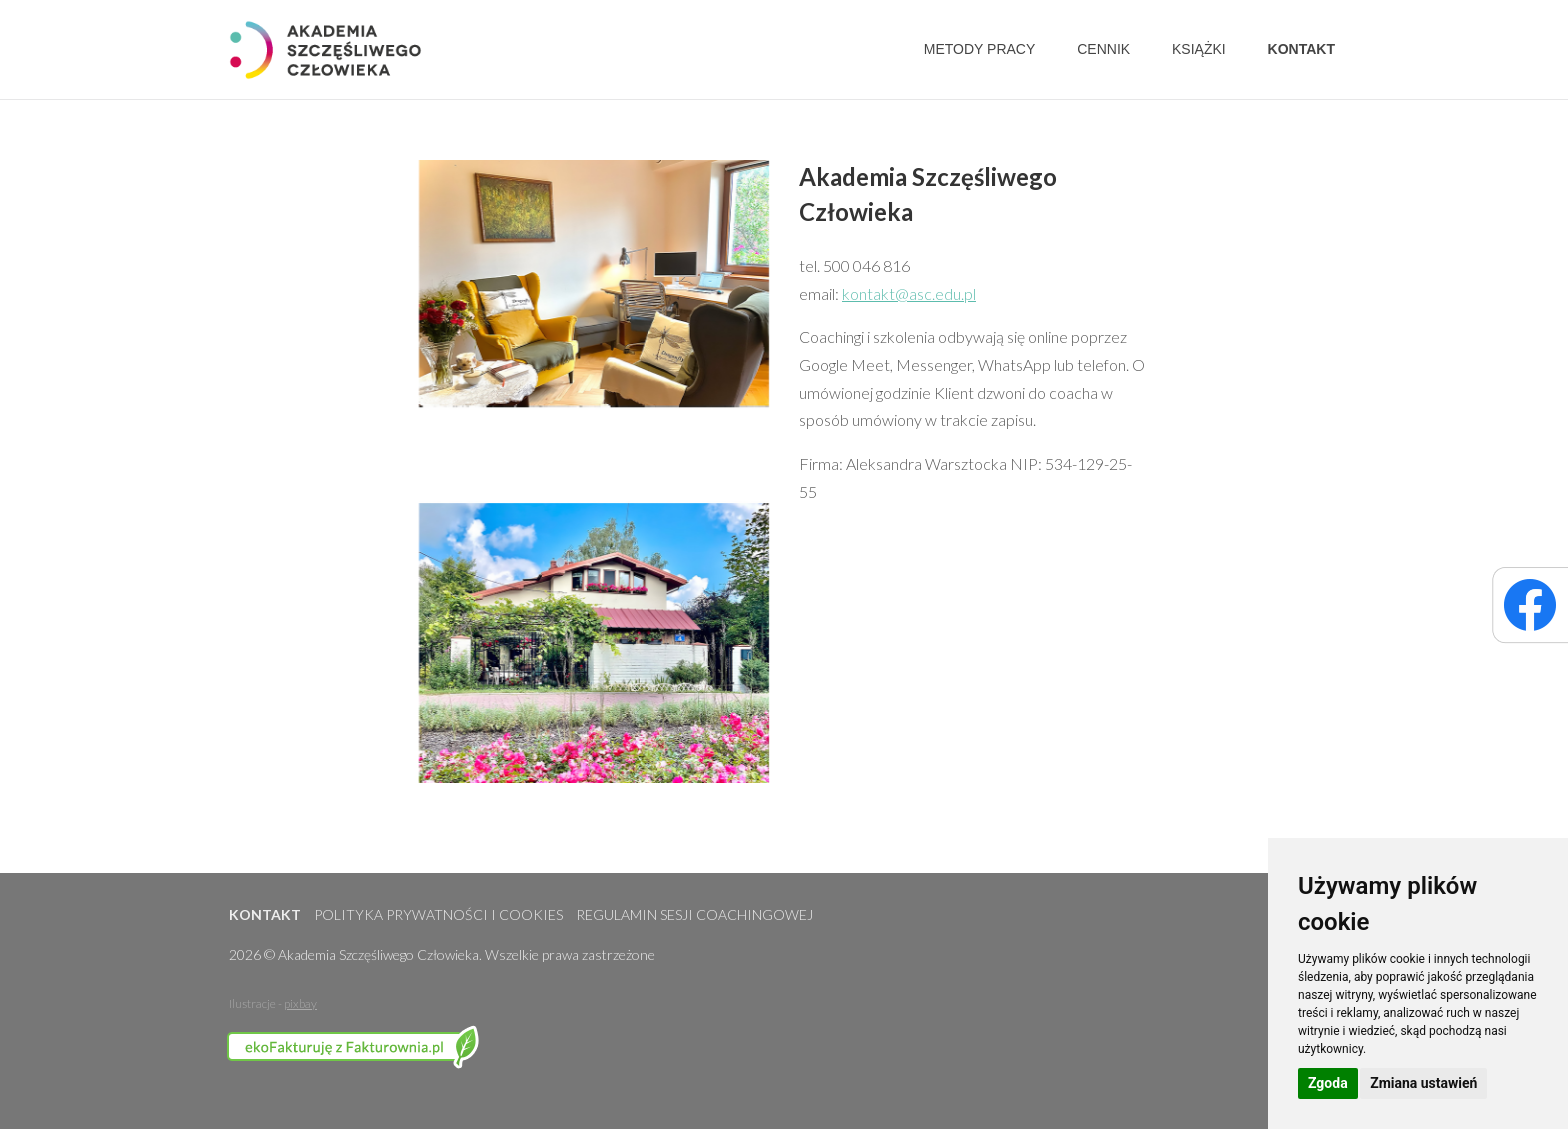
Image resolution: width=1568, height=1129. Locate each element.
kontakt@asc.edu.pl (909, 293)
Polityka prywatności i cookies (438, 914)
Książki (1199, 49)
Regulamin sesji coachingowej (694, 914)
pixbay (300, 1003)
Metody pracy (980, 49)
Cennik (1103, 49)
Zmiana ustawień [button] (1423, 1083)
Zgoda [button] (1328, 1083)
